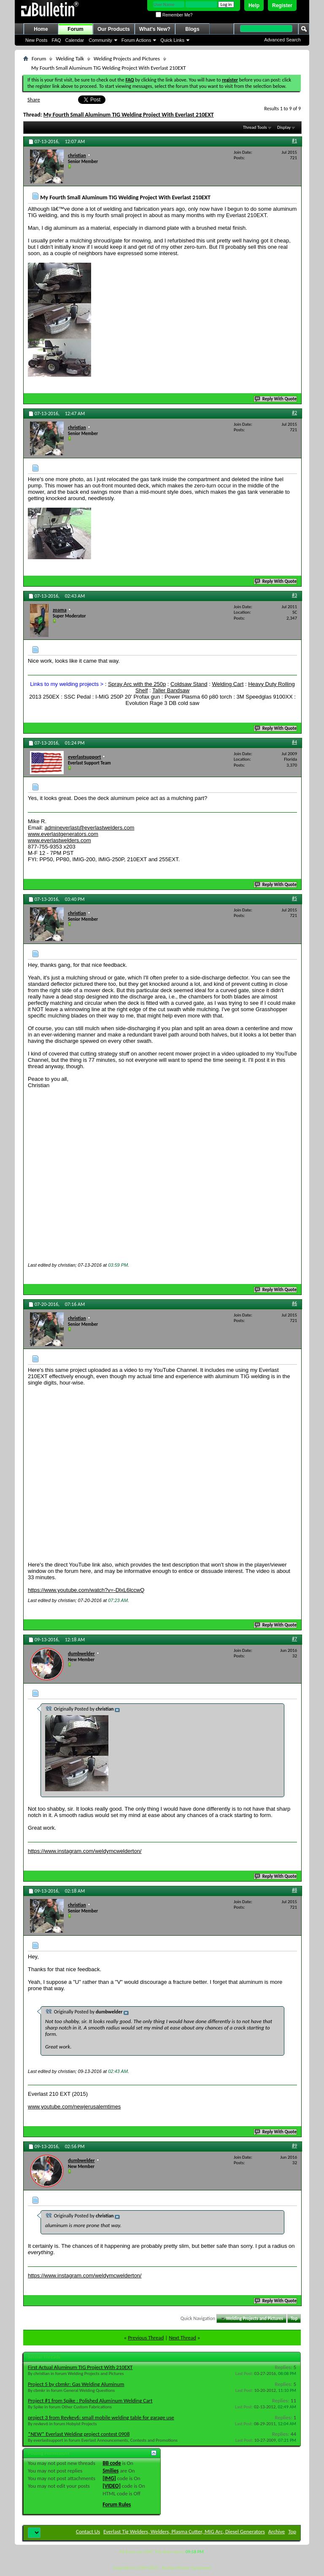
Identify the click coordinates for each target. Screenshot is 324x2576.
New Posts (36, 40)
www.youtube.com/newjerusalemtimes (74, 2110)
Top (294, 2322)
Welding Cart (227, 684)
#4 (294, 742)
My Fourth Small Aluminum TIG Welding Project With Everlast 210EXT (128, 114)
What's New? (154, 29)
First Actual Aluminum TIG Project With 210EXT (80, 2370)
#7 (294, 1642)
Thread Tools (255, 127)
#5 (294, 898)
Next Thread (182, 2341)
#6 (294, 1305)
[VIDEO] (112, 2489)
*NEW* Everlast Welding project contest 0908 (79, 2437)
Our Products (113, 29)
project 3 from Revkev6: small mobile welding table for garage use (101, 2421)
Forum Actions (136, 40)
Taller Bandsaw (170, 690)
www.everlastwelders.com (59, 840)
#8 (294, 1893)
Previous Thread (146, 2341)
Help (253, 5)
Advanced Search (282, 39)
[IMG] (109, 2481)
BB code (112, 2466)
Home (41, 29)
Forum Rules (117, 2508)
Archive (276, 2535)
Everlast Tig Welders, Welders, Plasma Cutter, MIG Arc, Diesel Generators (184, 2535)
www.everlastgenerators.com (63, 834)
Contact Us (88, 2535)
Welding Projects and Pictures (127, 58)
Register (282, 5)
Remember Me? (174, 15)
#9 (294, 2149)
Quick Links (172, 40)
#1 (294, 141)
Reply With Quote (276, 399)
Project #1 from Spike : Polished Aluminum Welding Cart (90, 2404)
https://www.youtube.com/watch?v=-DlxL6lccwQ (86, 1593)
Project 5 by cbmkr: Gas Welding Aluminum (76, 2387)
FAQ (56, 40)
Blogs (192, 29)
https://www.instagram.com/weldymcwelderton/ (84, 1854)
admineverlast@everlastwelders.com (90, 827)
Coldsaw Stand (188, 684)
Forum (75, 29)
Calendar (74, 40)
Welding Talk (70, 58)
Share (33, 99)
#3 (294, 595)
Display (284, 127)
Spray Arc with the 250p (137, 684)
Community (100, 40)
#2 (294, 413)
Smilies (111, 2474)
